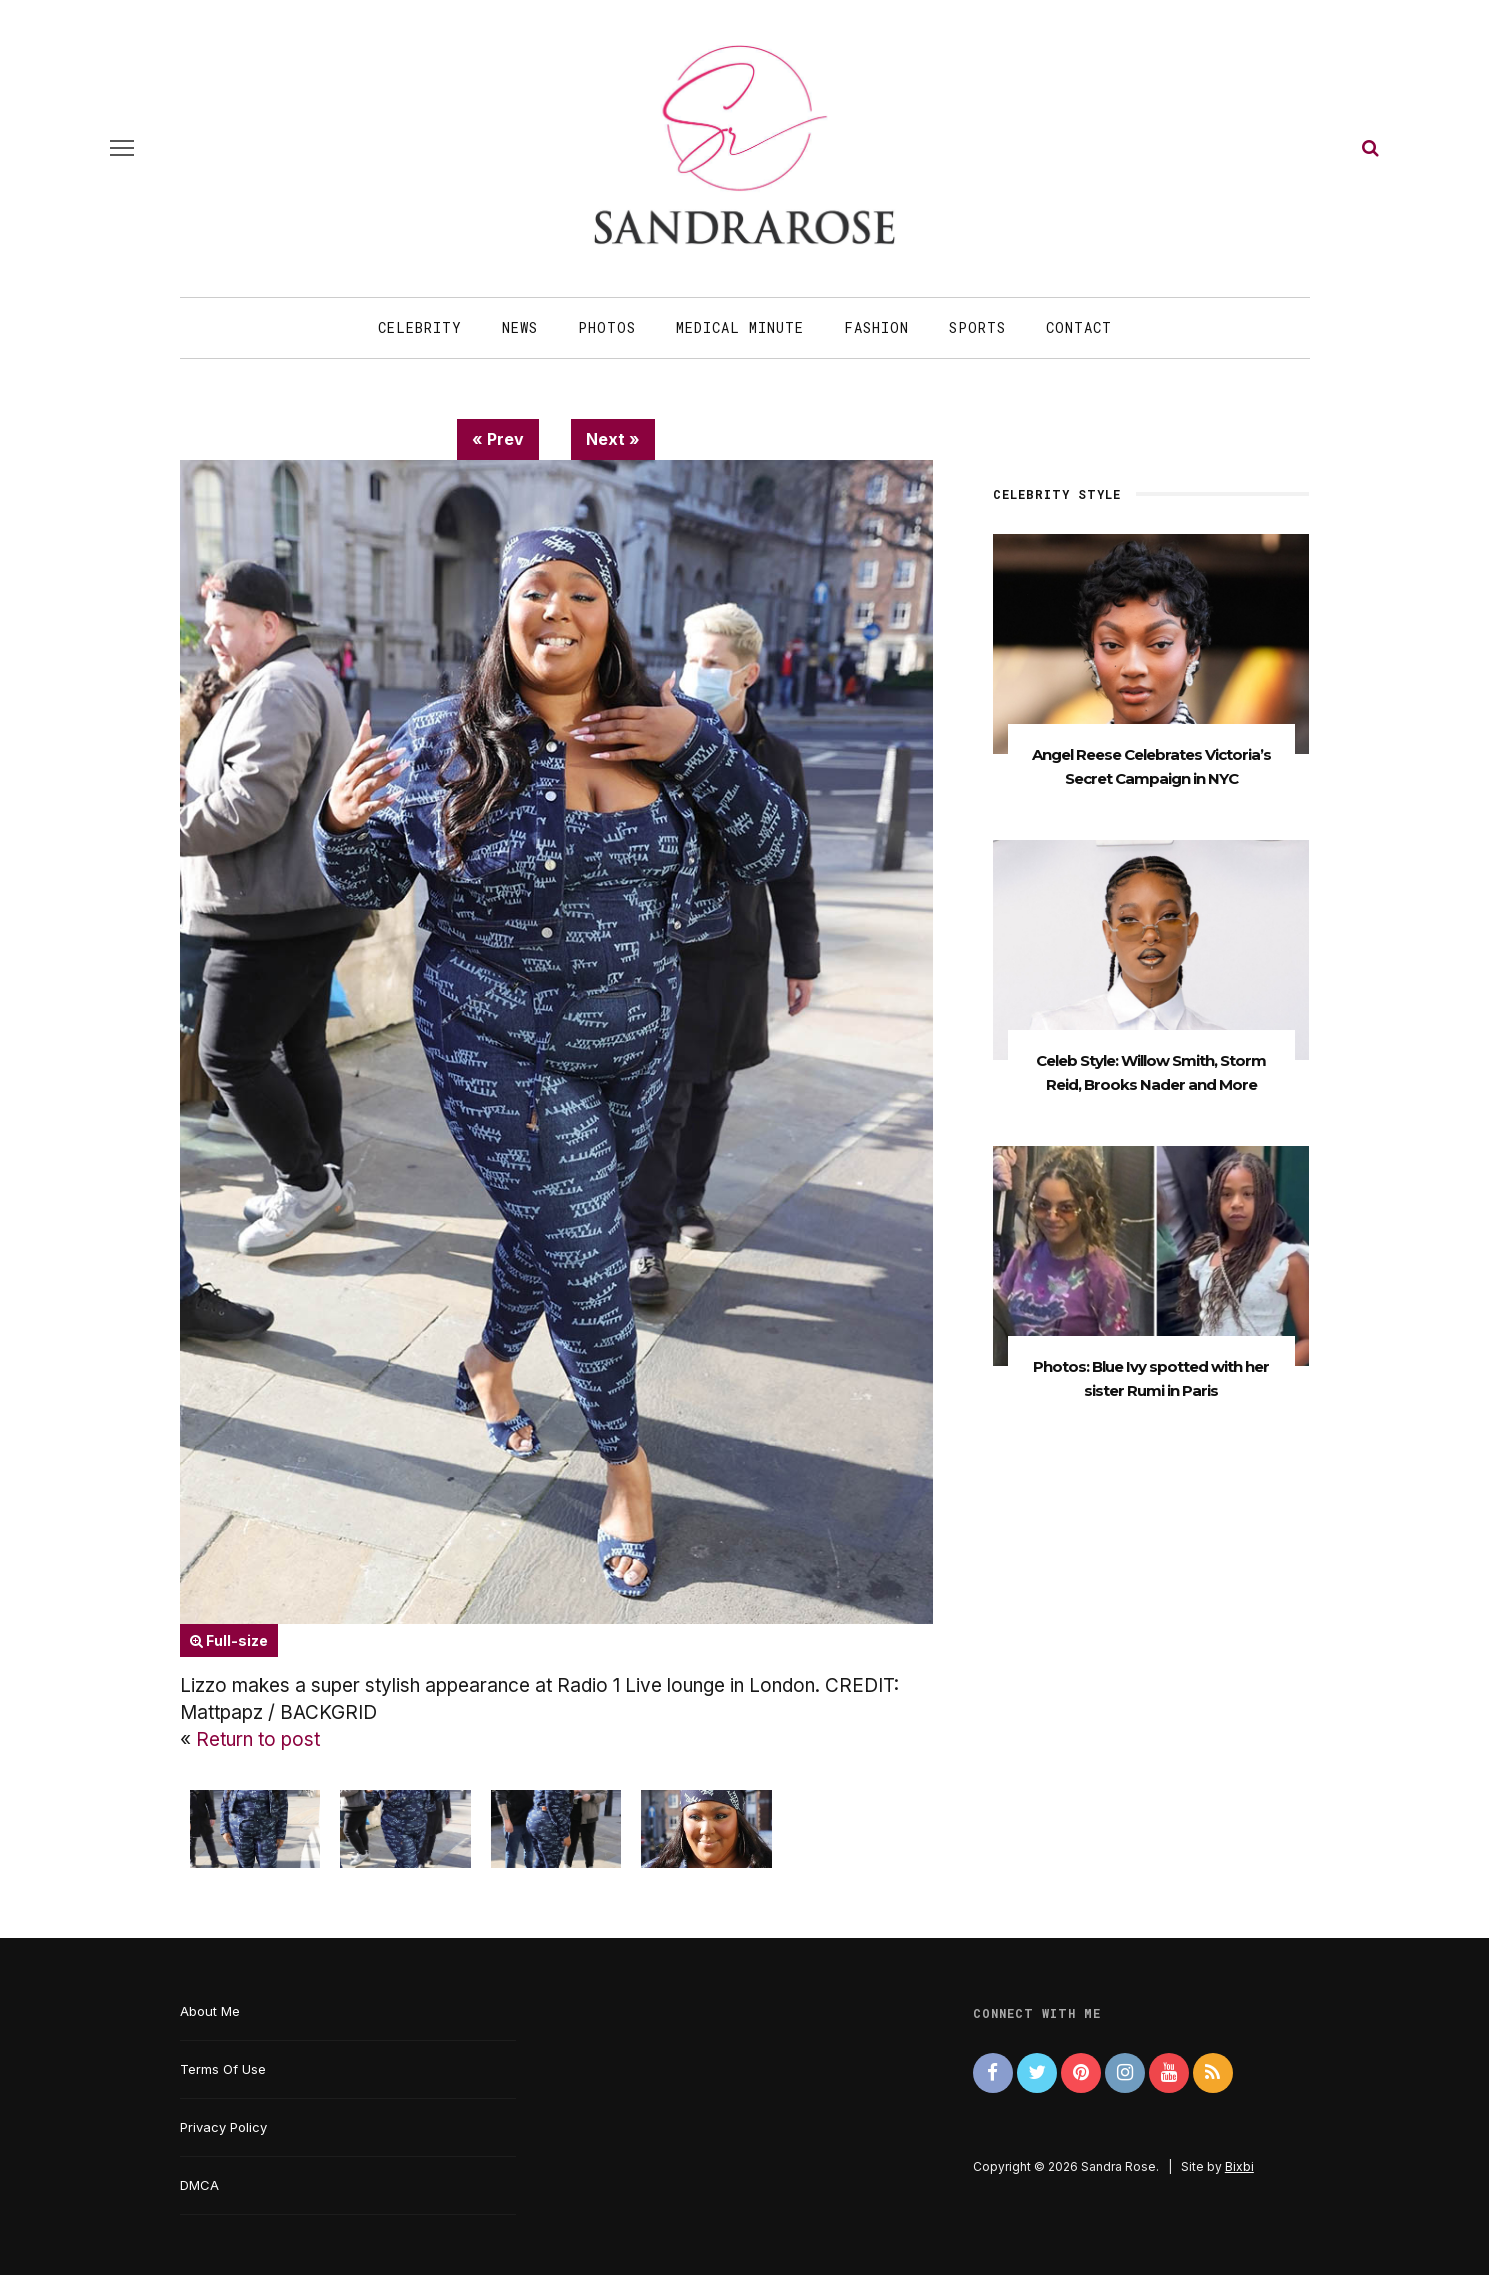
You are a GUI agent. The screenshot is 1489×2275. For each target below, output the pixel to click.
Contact (1079, 327)
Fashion (876, 327)
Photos (607, 327)
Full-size (229, 1640)
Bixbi (1239, 2166)
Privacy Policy (223, 2127)
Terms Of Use (223, 2069)
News (520, 327)
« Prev (498, 439)
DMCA (199, 2185)
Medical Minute (740, 327)
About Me (210, 2011)
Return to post (258, 1739)
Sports (977, 327)
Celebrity (420, 327)
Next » (613, 439)
